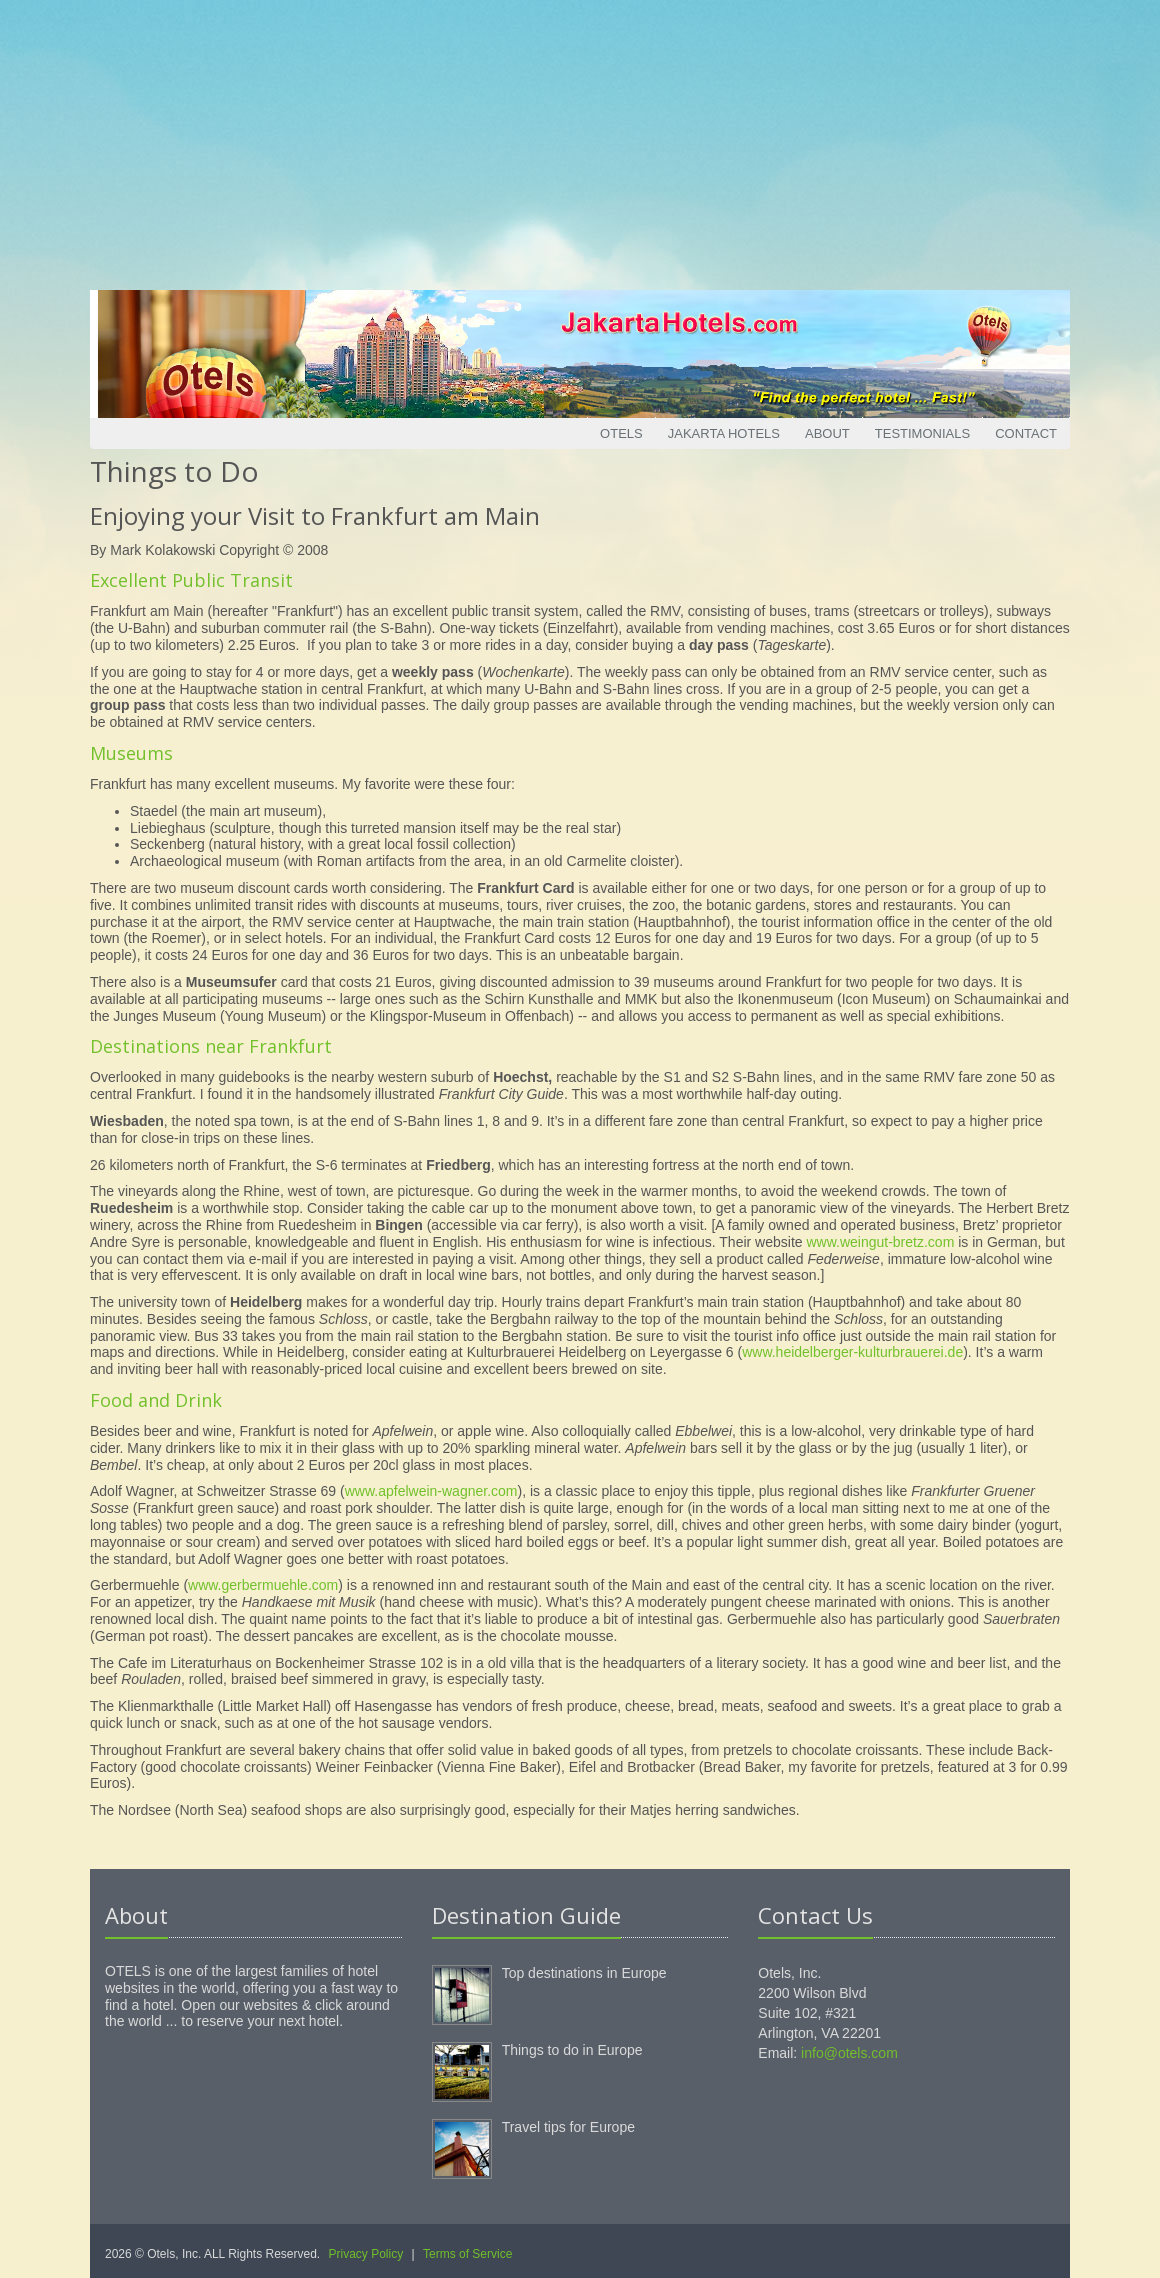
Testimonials (922, 433)
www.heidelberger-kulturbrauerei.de (852, 1352)
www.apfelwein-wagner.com (431, 1491)
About (827, 433)
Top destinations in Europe (584, 1973)
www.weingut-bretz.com (880, 1242)
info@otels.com (849, 2053)
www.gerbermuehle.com (263, 1585)
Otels (621, 433)
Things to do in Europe (572, 2050)
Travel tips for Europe (568, 2127)
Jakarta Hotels (724, 433)
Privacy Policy (366, 2254)
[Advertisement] (580, 140)
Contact (1026, 433)
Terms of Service (467, 2254)
